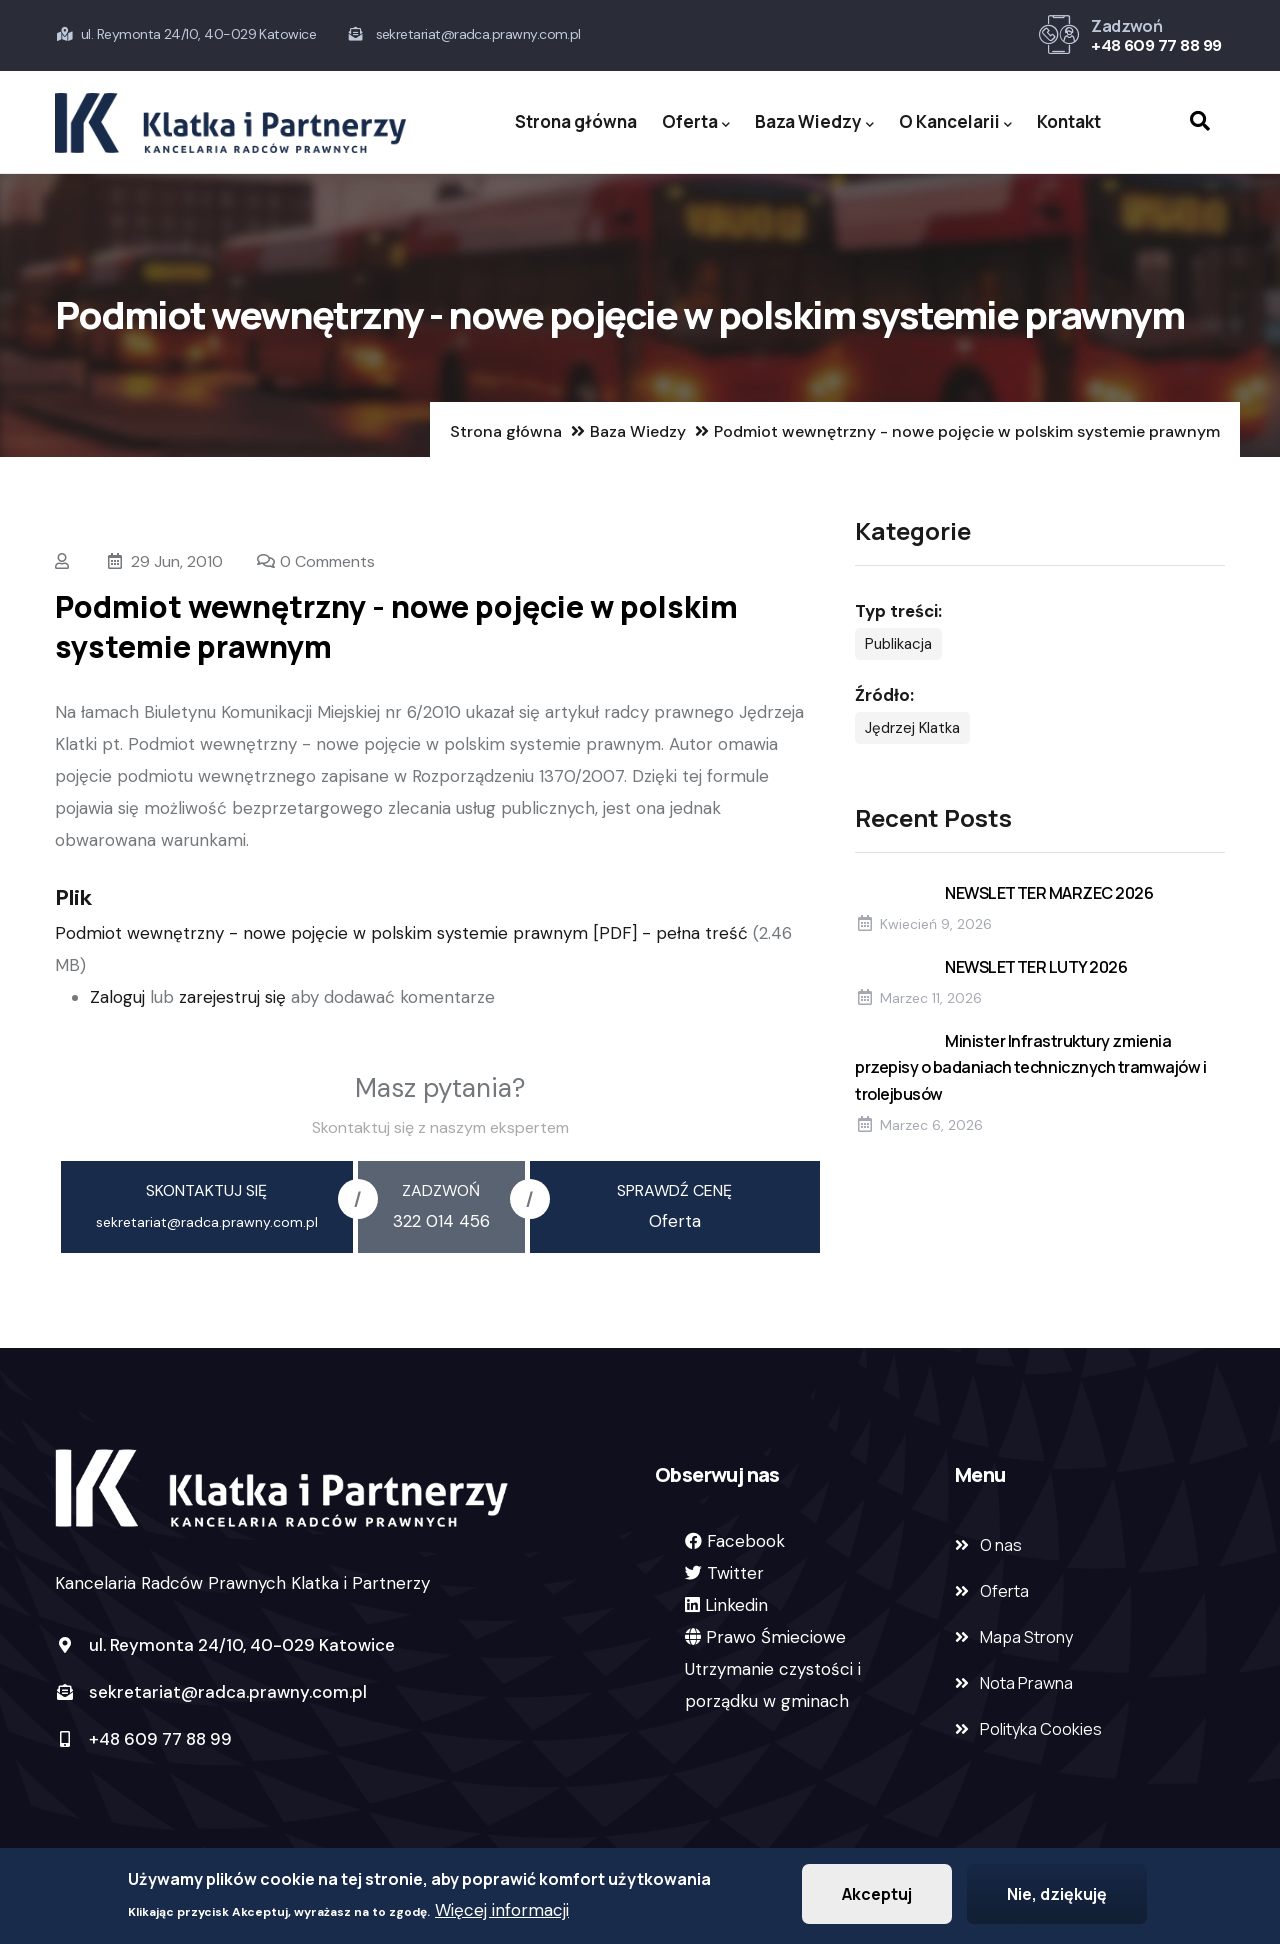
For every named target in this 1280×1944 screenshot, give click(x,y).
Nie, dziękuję (1057, 1897)
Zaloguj (117, 997)
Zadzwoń (1126, 26)
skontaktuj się (206, 1190)
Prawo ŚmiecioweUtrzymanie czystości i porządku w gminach (773, 1669)
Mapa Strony (1026, 1637)
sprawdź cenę (674, 1190)
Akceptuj (877, 1897)
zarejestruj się (232, 997)
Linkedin (736, 1605)
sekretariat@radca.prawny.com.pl (211, 1692)
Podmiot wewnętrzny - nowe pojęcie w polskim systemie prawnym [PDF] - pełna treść (404, 933)
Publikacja (898, 644)
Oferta (696, 122)
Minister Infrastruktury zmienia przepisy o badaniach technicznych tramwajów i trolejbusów (1030, 1067)
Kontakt (1069, 121)
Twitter (735, 1573)
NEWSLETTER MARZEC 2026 (1049, 893)
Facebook (746, 1541)
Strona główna (576, 121)
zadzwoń (441, 1190)
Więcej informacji (502, 1913)
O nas (1001, 1545)
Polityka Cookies (1041, 1729)
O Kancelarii (955, 122)
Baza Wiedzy (814, 122)
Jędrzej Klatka (912, 728)
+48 (1107, 45)
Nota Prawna (1026, 1683)
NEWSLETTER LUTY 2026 (1036, 967)
